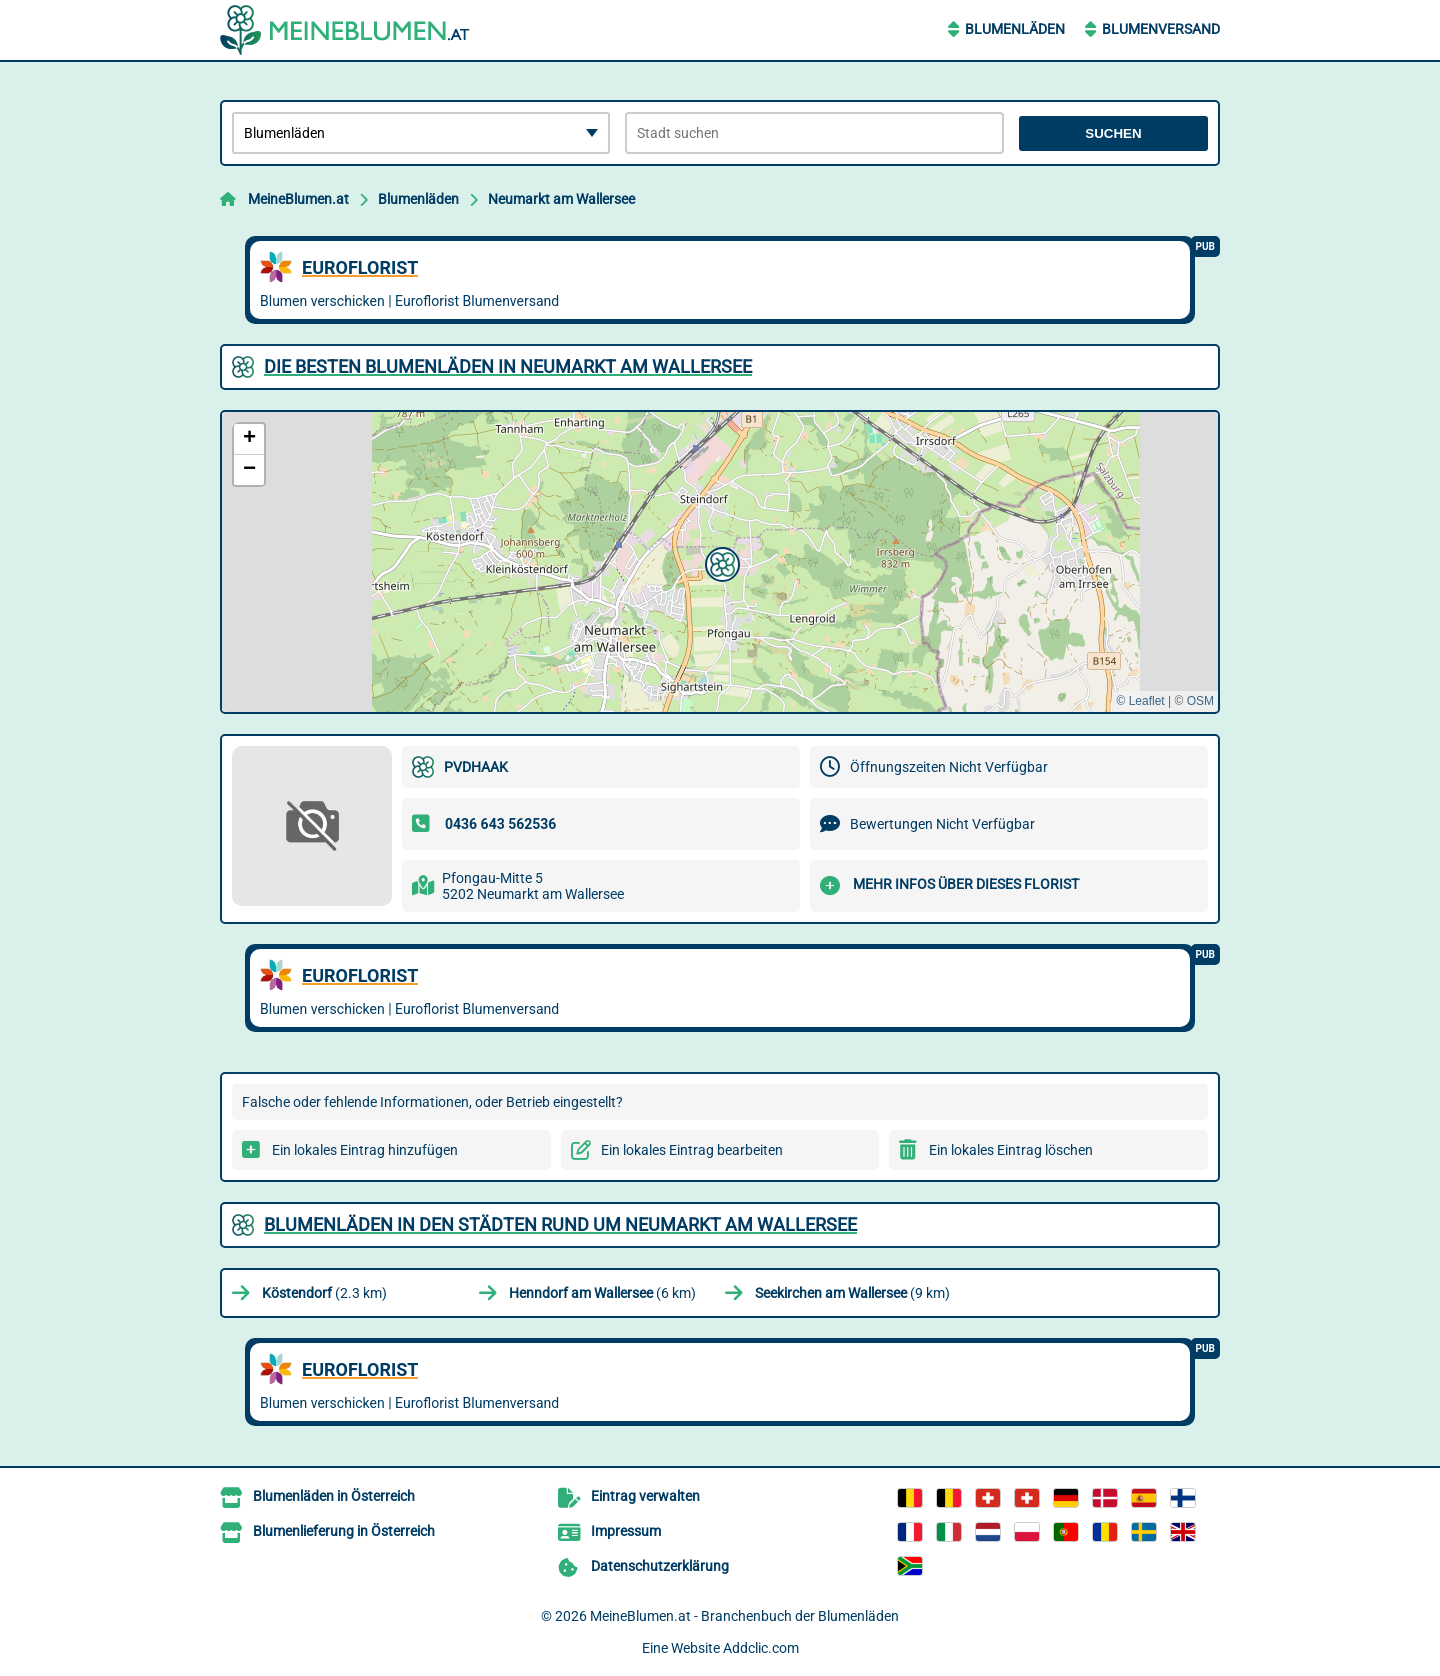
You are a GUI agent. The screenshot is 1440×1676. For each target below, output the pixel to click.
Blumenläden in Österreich (334, 1496)
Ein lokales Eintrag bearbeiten (692, 1150)
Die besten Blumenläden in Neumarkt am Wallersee (508, 366)
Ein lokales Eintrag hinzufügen (365, 1150)
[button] (720, 562)
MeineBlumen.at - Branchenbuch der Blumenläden (744, 1616)
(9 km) (852, 1293)
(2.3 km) (324, 1293)
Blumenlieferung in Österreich (344, 1531)
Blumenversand (1161, 29)
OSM (1200, 701)
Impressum (626, 1531)
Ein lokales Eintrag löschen (1011, 1150)
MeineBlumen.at (298, 199)
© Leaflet (1140, 701)
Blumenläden (1015, 29)
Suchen (1113, 133)
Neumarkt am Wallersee (561, 199)
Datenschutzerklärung (660, 1566)
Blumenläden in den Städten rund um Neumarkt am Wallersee (560, 1224)
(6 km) (602, 1293)
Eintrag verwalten (645, 1496)
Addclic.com (761, 1648)
